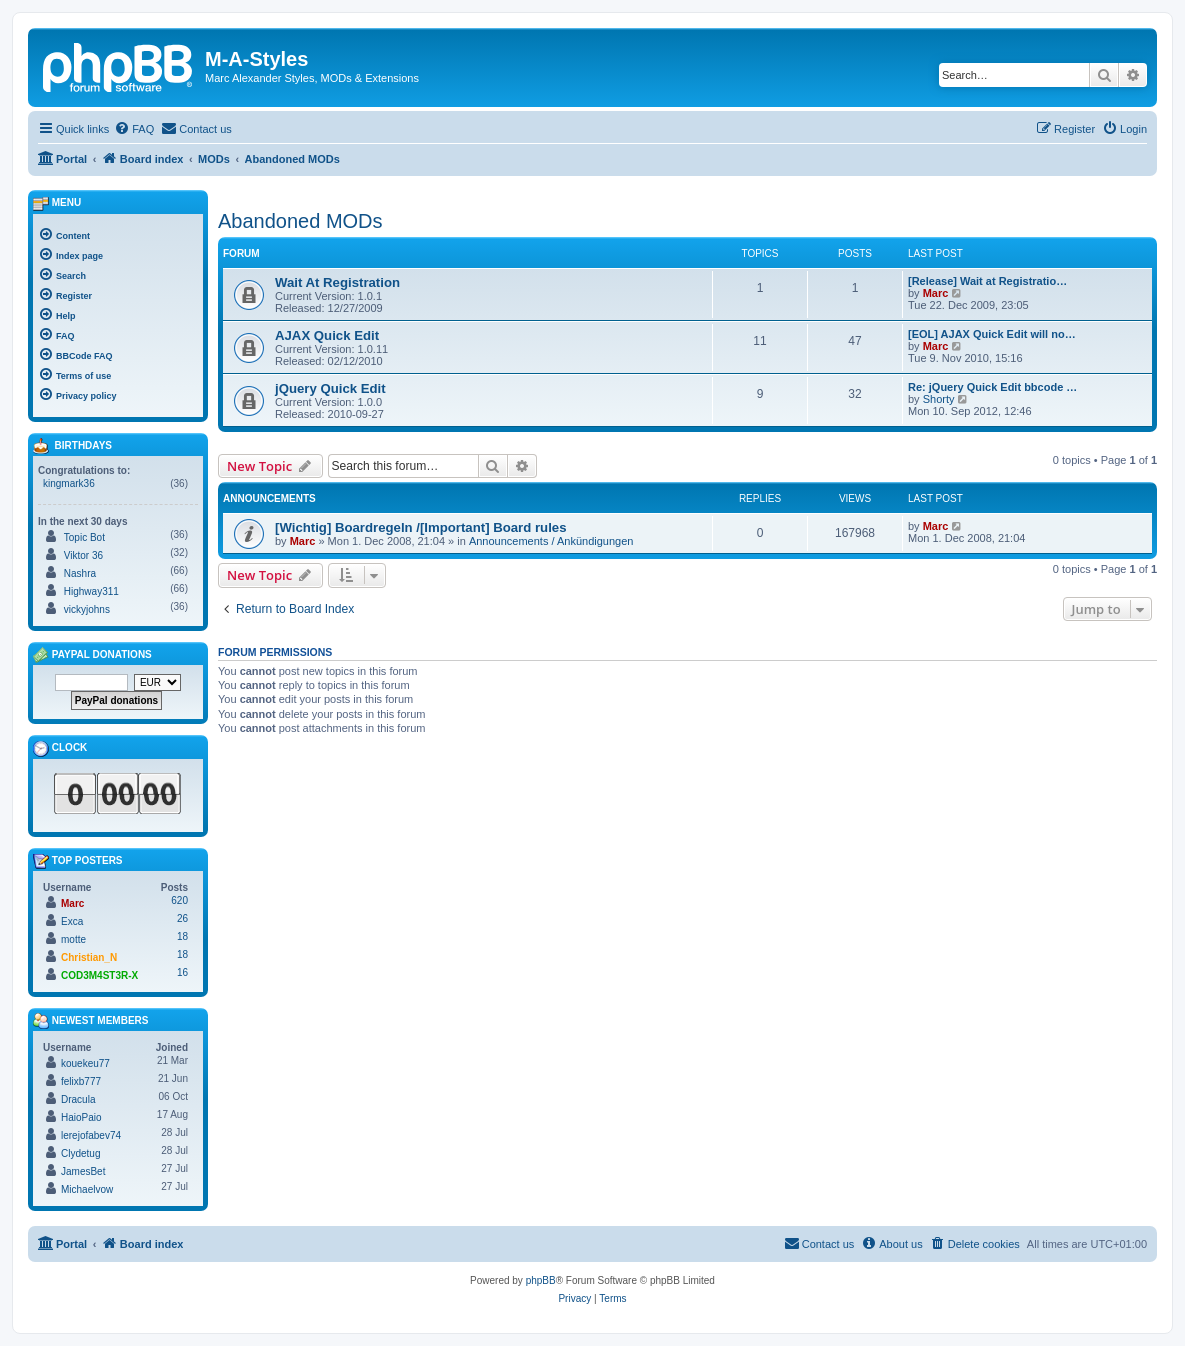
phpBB (541, 1280)
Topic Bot (84, 537)
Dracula (78, 1099)
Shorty (939, 399)
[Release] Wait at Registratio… (987, 281)
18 (182, 936)
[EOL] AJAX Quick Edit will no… (992, 334)
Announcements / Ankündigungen (551, 541)
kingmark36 (69, 483)
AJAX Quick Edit (327, 335)
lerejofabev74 (91, 1135)
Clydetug (80, 1153)
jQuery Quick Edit (330, 388)
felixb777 (81, 1081)
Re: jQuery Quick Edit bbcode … (992, 387)
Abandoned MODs (300, 221)
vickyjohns (87, 609)
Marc (936, 293)
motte (73, 939)
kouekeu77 (85, 1063)
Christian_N (89, 957)
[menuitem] (134, 129)
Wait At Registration (337, 282)
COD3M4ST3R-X (99, 975)
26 (182, 918)
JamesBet (83, 1171)
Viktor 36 (83, 555)
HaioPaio (81, 1117)
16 (182, 972)
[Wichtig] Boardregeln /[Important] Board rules (420, 527)
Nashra (80, 573)
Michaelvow (87, 1189)
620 (179, 900)
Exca (72, 921)
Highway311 (91, 591)
